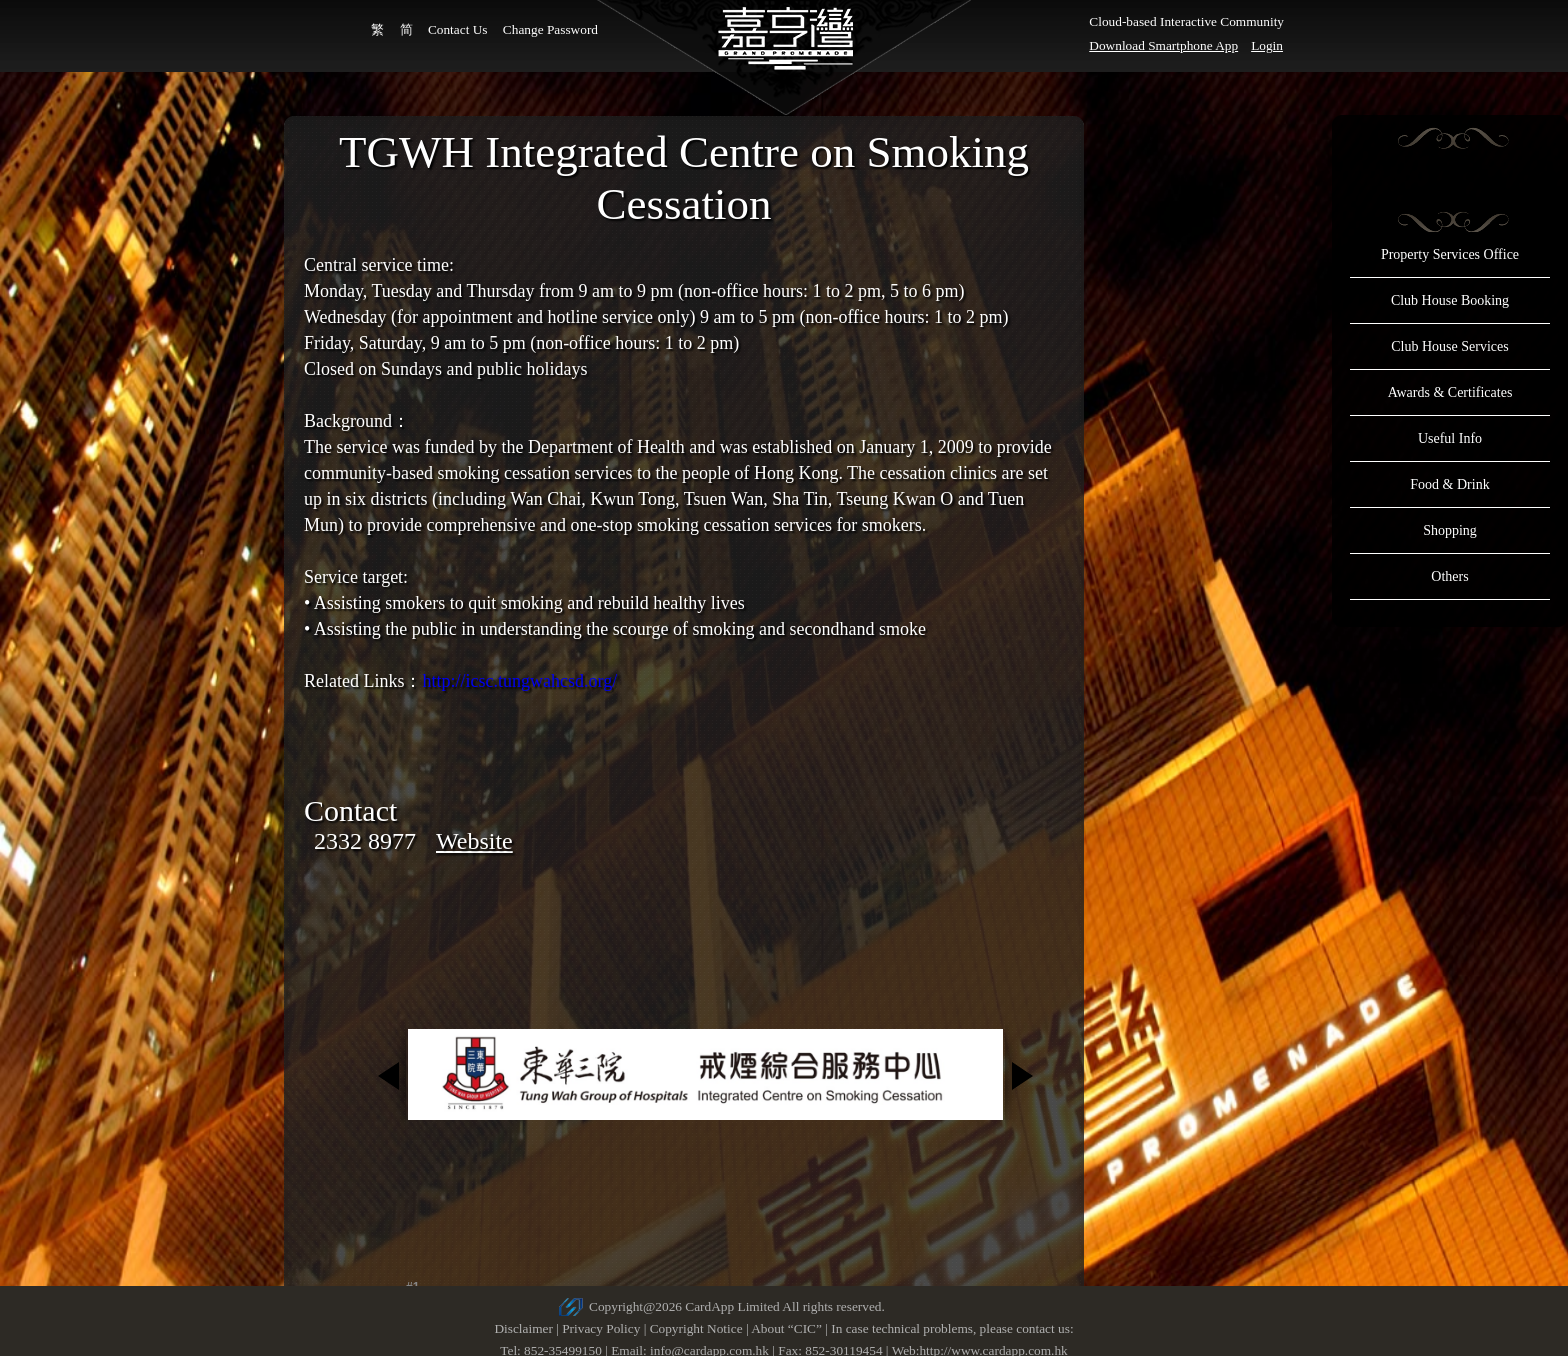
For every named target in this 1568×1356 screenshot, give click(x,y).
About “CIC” (786, 1328)
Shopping (1450, 530)
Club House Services (1449, 346)
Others (1449, 576)
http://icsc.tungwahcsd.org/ (519, 681)
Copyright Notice (696, 1328)
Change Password (550, 29)
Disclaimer (523, 1328)
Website (474, 841)
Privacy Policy (601, 1328)
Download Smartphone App (1163, 45)
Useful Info (1450, 438)
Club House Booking (1450, 300)
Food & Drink (1449, 484)
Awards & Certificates (1450, 392)
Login (1267, 45)
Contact (350, 810)
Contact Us (458, 29)
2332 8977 (365, 841)
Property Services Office (1450, 254)
